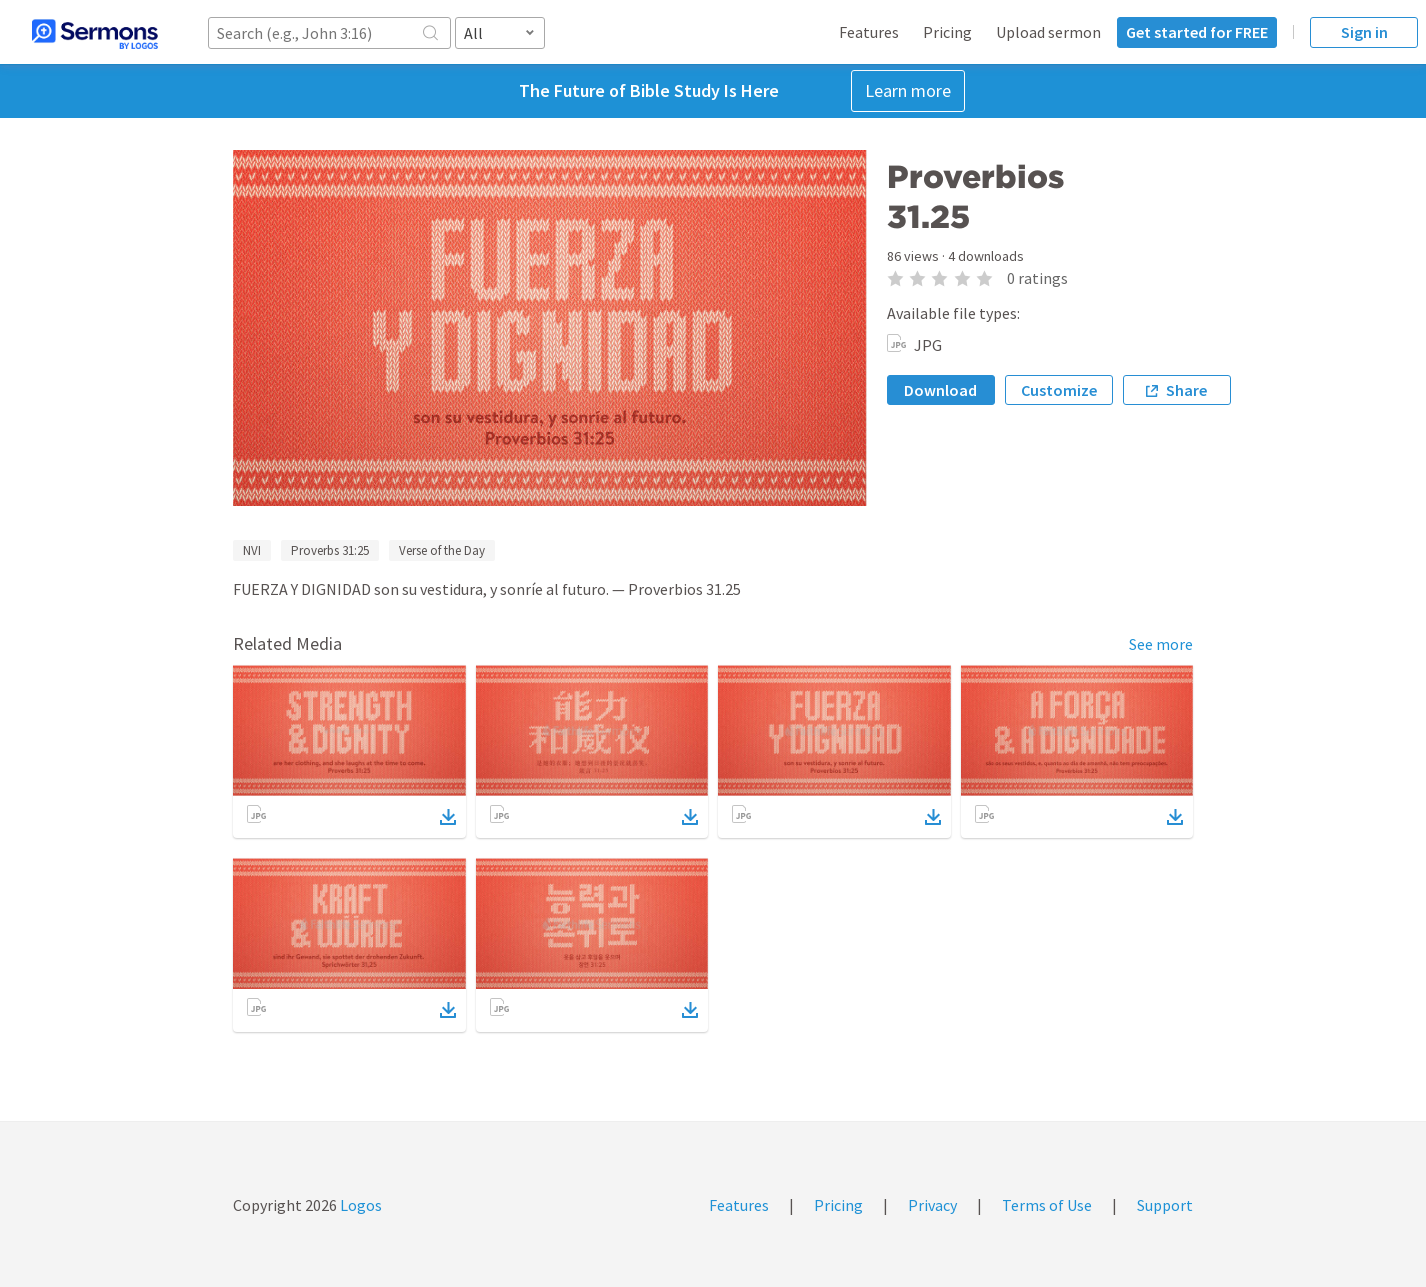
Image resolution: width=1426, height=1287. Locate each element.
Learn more (908, 90)
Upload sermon (1048, 32)
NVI (252, 550)
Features (869, 32)
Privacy (932, 1205)
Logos (359, 1205)
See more (1161, 644)
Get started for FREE (1197, 32)
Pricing (947, 32)
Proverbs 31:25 (330, 550)
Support (1165, 1205)
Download (940, 390)
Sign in (1364, 32)
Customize (1059, 390)
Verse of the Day (442, 550)
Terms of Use (1047, 1205)
